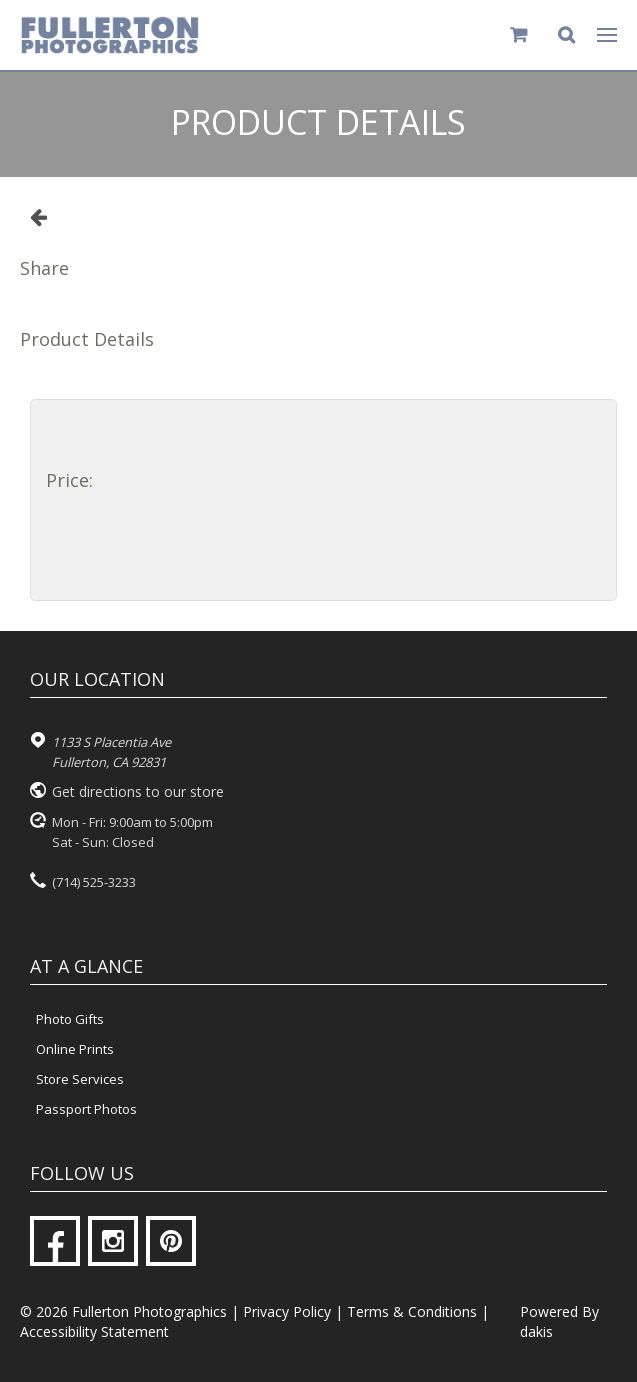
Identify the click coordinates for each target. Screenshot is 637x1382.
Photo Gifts (70, 1019)
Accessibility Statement (94, 1331)
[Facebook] (55, 1241)
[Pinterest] (171, 1241)
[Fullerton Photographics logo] (110, 35)
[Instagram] (113, 1241)
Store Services (80, 1079)
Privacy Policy (287, 1311)
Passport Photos (86, 1109)
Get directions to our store (138, 791)
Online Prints (75, 1049)
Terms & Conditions (412, 1311)
